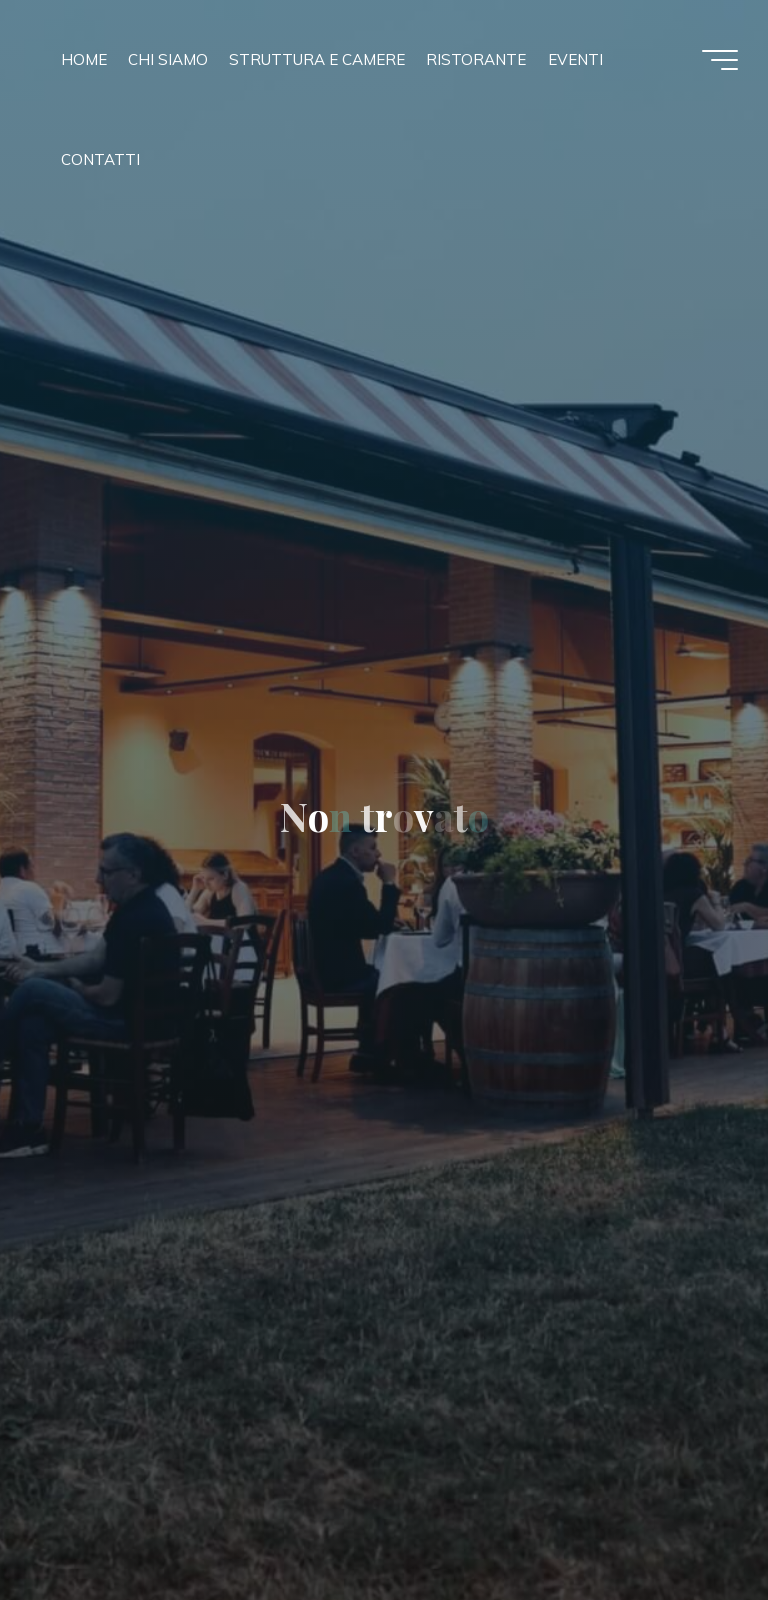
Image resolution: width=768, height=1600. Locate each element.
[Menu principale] (720, 60)
